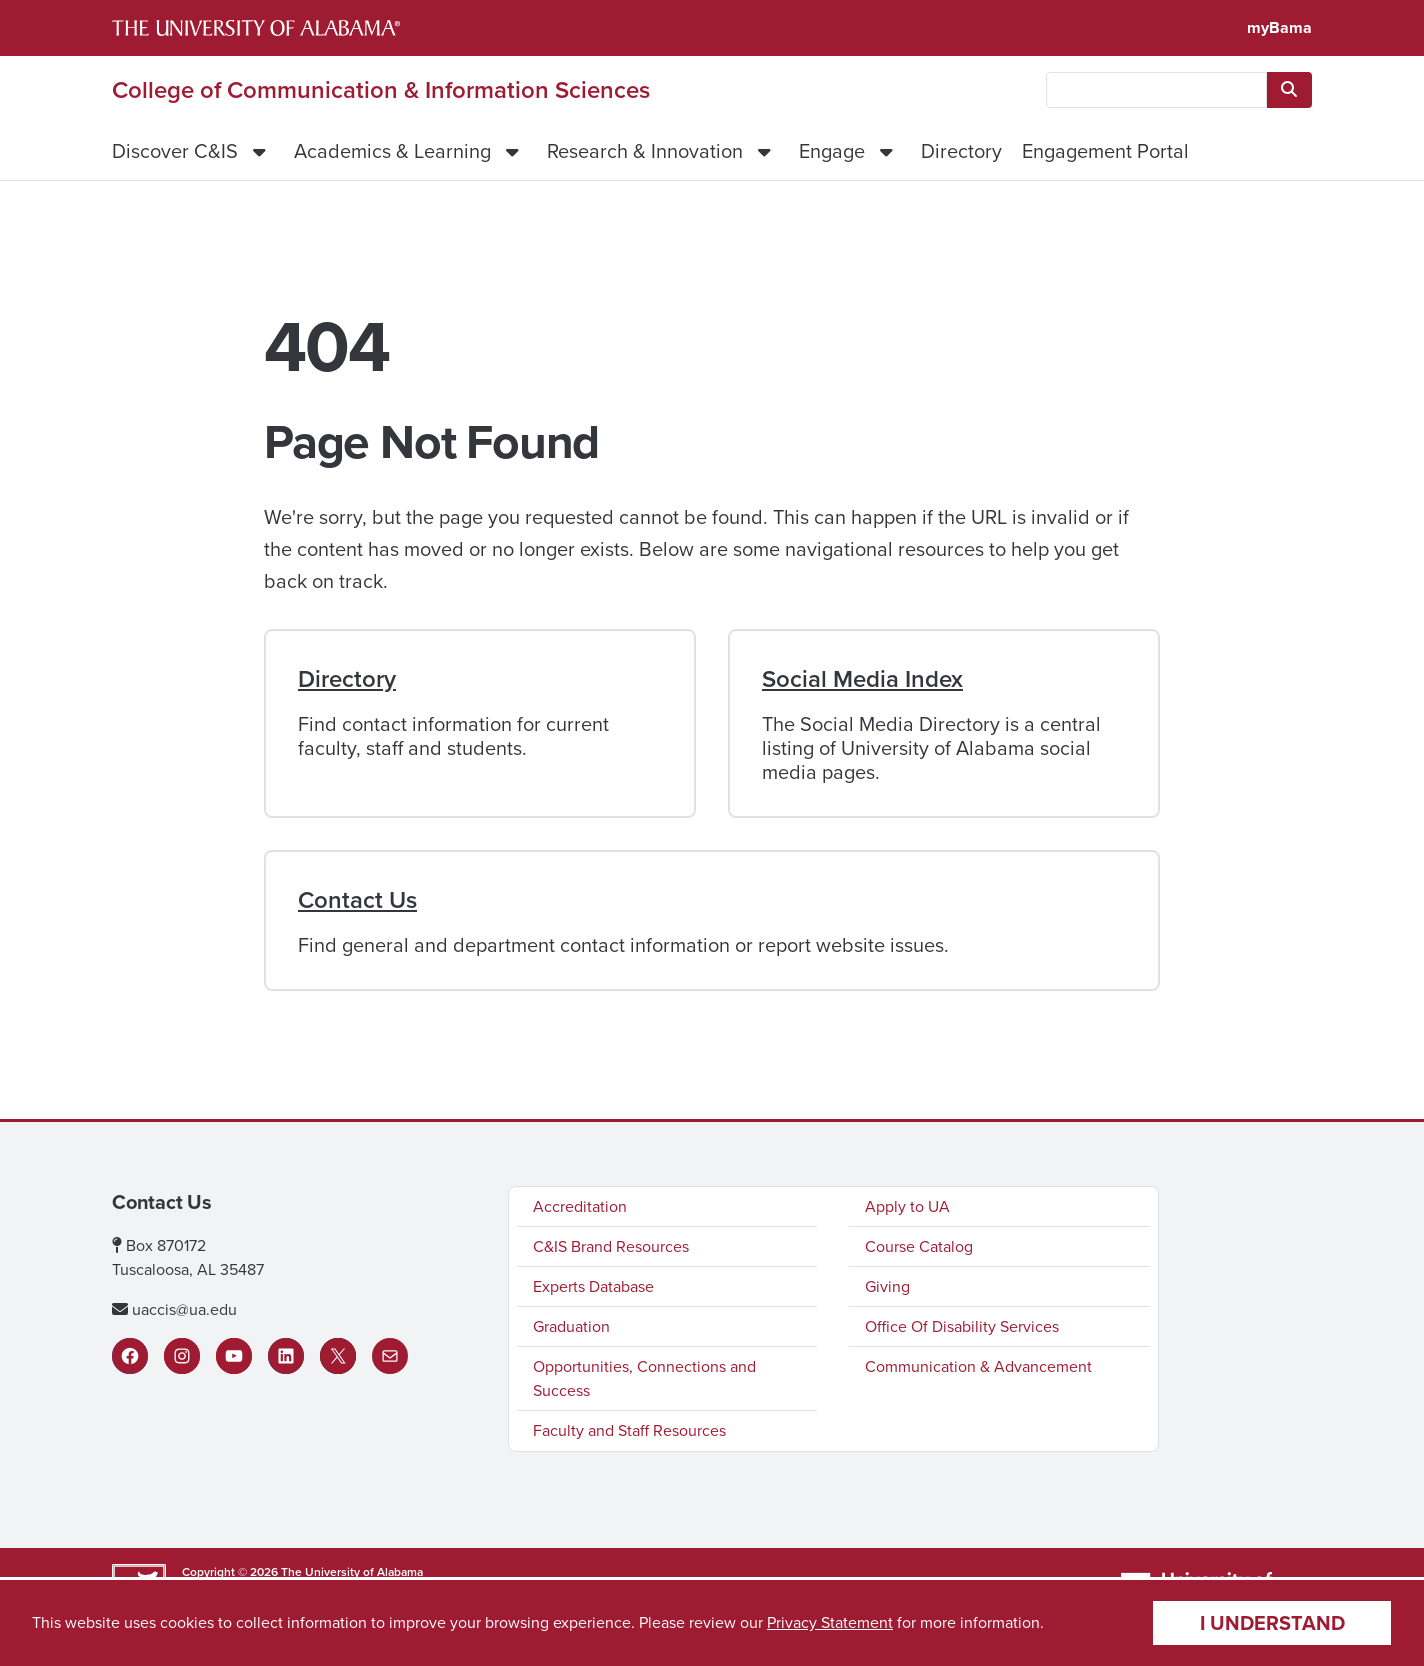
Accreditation (580, 1206)
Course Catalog (919, 1246)
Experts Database (593, 1286)
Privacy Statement (830, 1622)
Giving (887, 1286)
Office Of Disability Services (962, 1326)
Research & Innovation (645, 151)
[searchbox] (1156, 90)
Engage (832, 151)
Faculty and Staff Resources (629, 1430)
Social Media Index (862, 679)
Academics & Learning (392, 151)
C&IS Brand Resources (611, 1246)
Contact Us (357, 900)
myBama (1279, 27)
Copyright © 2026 (230, 1572)
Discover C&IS (175, 151)
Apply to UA (907, 1206)
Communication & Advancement (978, 1366)
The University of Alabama (352, 1572)
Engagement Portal (1105, 151)
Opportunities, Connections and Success (644, 1378)
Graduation (571, 1326)
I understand (1272, 1622)
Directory (961, 151)
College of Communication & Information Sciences (381, 90)
